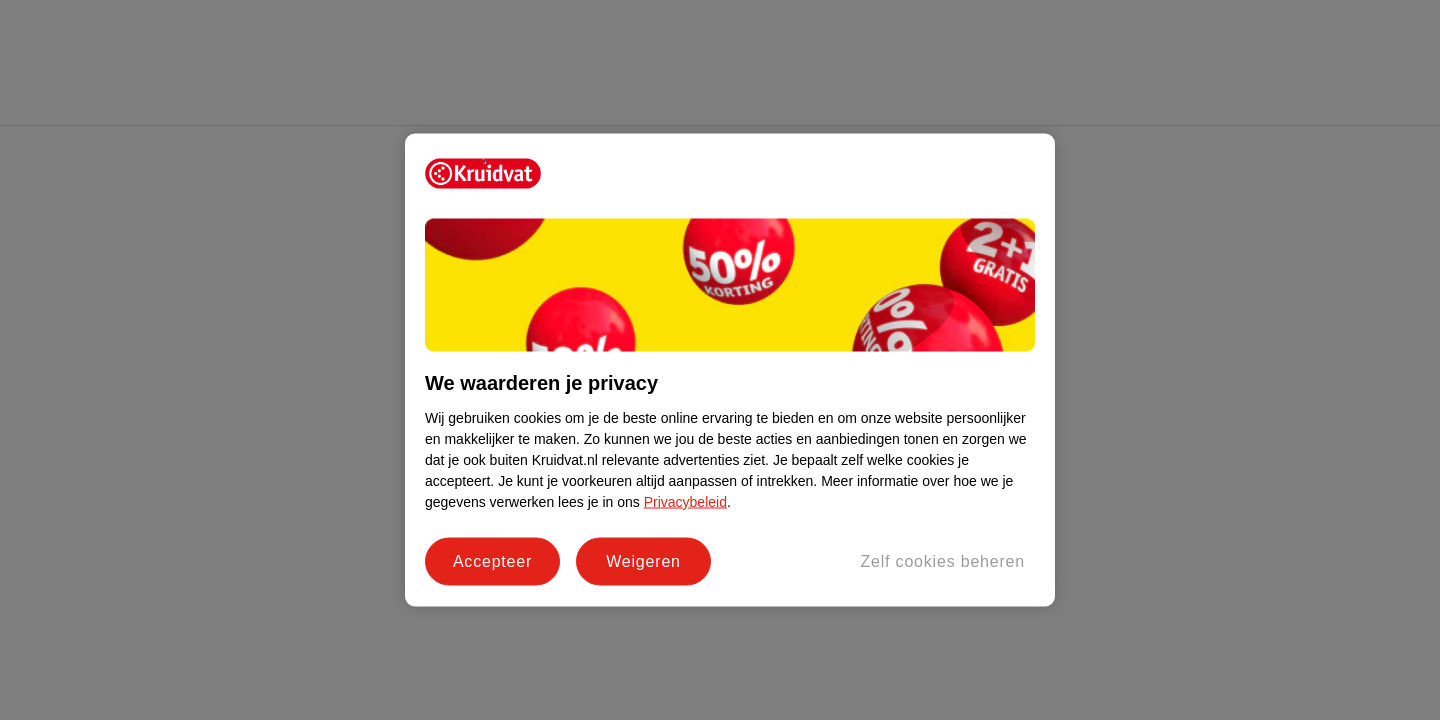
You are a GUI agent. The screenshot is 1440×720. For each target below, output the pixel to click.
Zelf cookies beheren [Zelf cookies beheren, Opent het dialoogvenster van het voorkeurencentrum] (942, 560)
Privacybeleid (685, 501)
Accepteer (492, 560)
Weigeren (643, 560)
